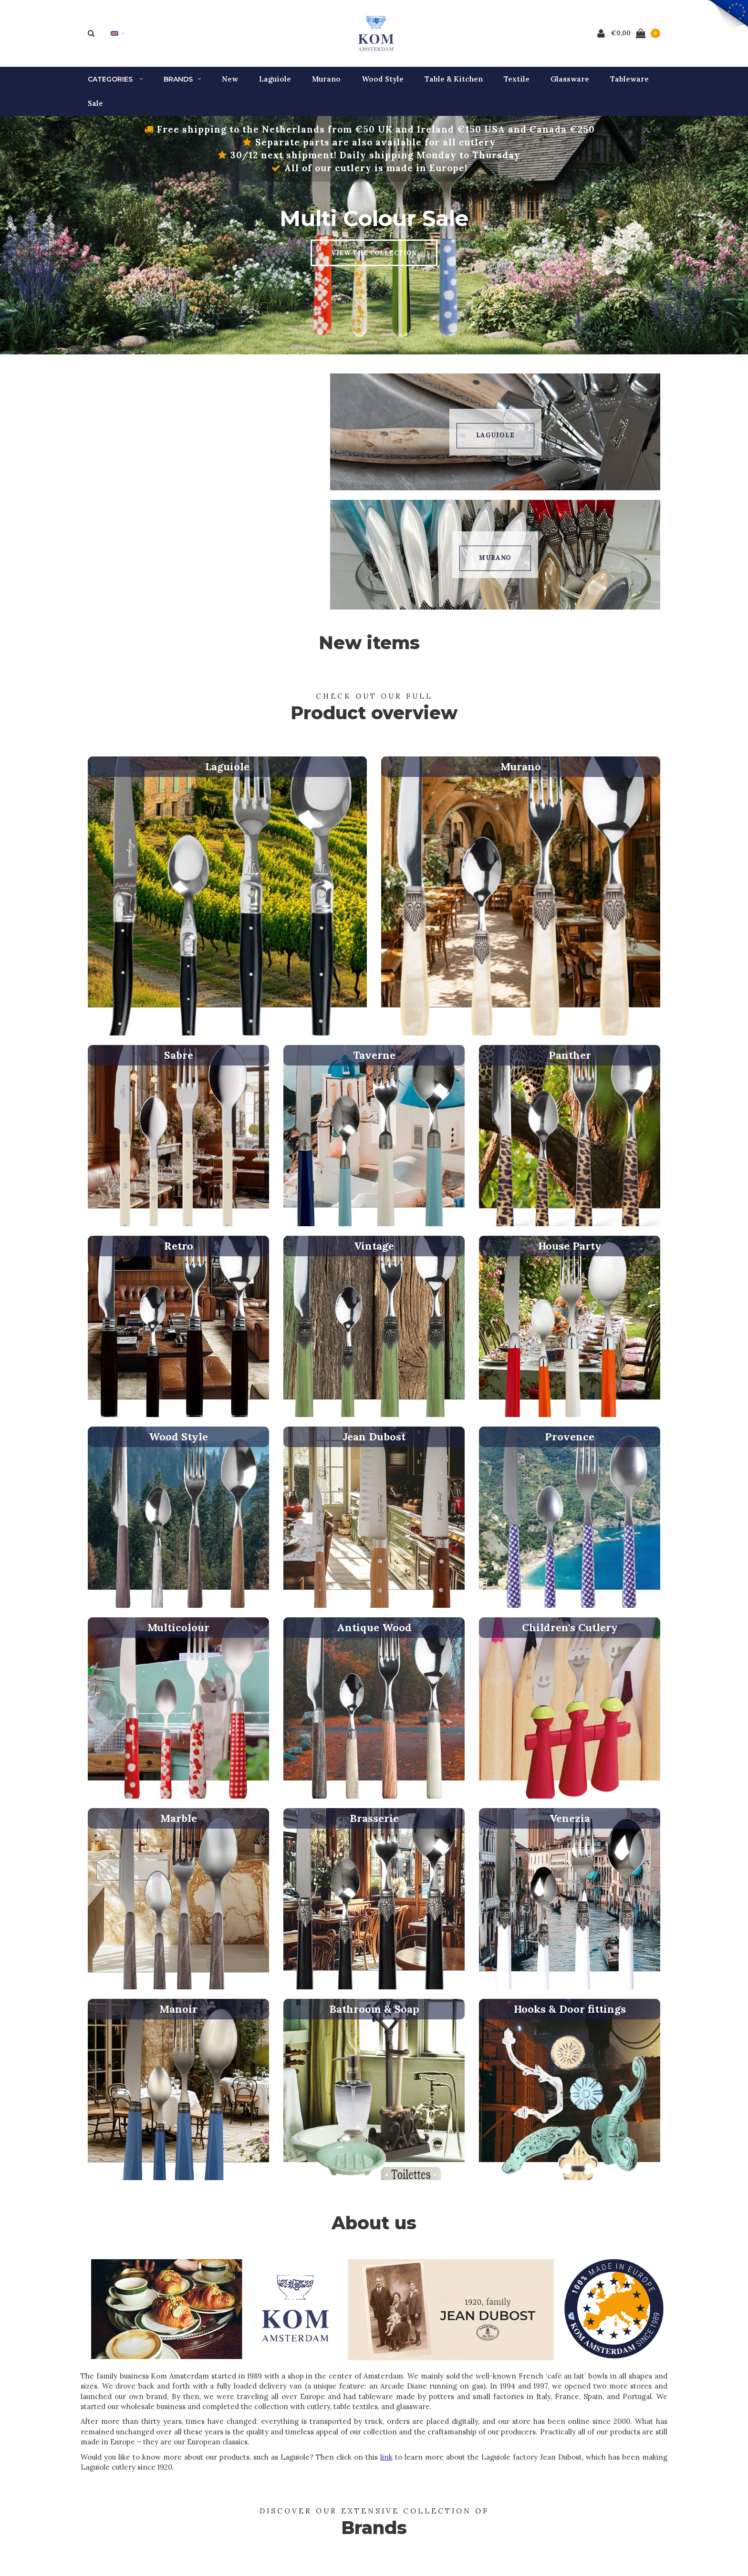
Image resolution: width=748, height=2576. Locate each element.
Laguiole (275, 83)
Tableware (629, 83)
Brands (182, 84)
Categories (115, 84)
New (230, 83)
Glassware (570, 83)
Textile (517, 83)
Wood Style (383, 83)
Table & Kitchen (454, 83)
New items (369, 647)
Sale (95, 108)
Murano (326, 83)
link (386, 2461)
